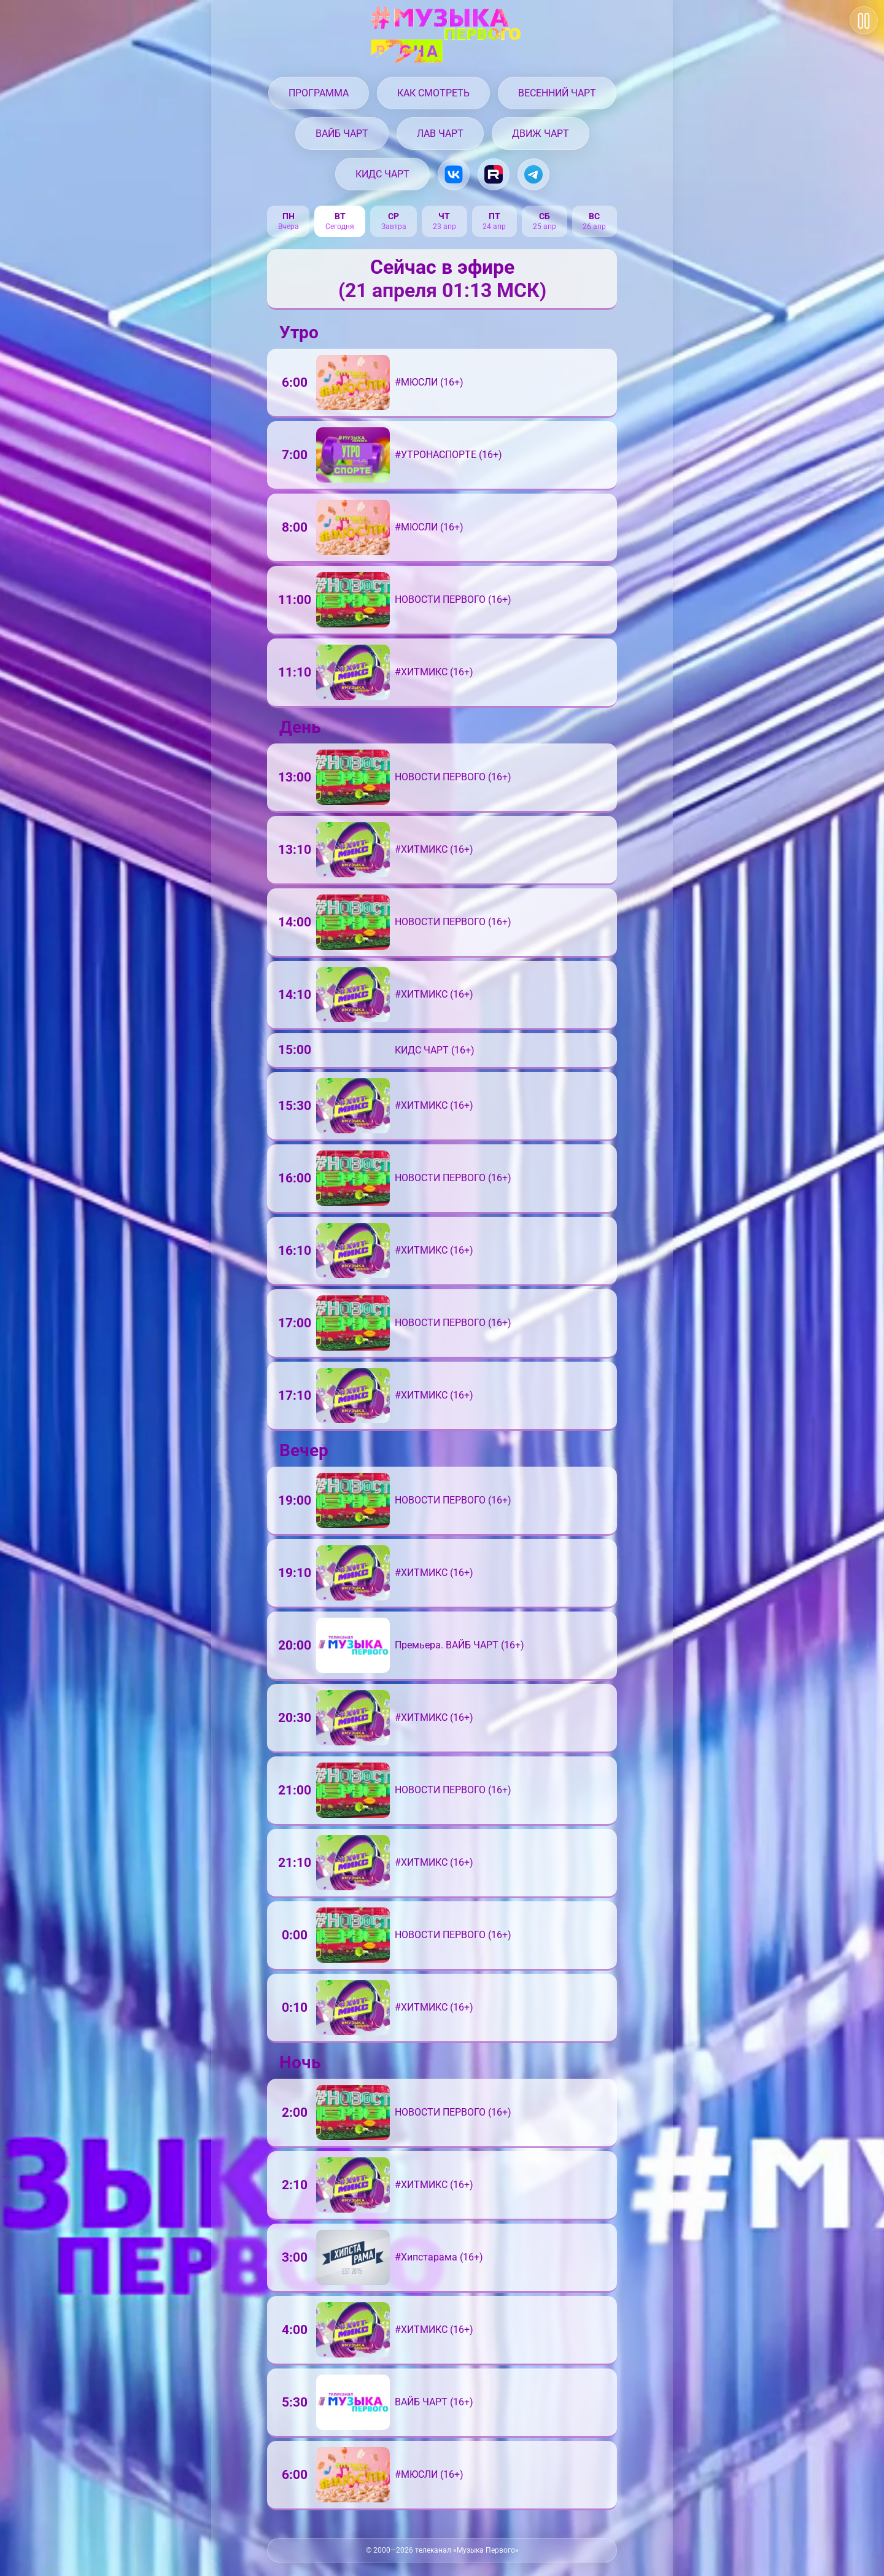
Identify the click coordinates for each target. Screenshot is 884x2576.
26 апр (595, 227)
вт (341, 217)
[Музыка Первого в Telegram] (533, 174)
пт (495, 217)
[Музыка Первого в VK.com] (454, 174)
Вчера (288, 227)
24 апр (495, 227)
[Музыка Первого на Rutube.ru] (494, 174)
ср (395, 217)
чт (445, 217)
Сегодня (340, 227)
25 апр (545, 227)
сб (545, 217)
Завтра (395, 227)
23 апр (445, 227)
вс (595, 217)
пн (288, 217)
